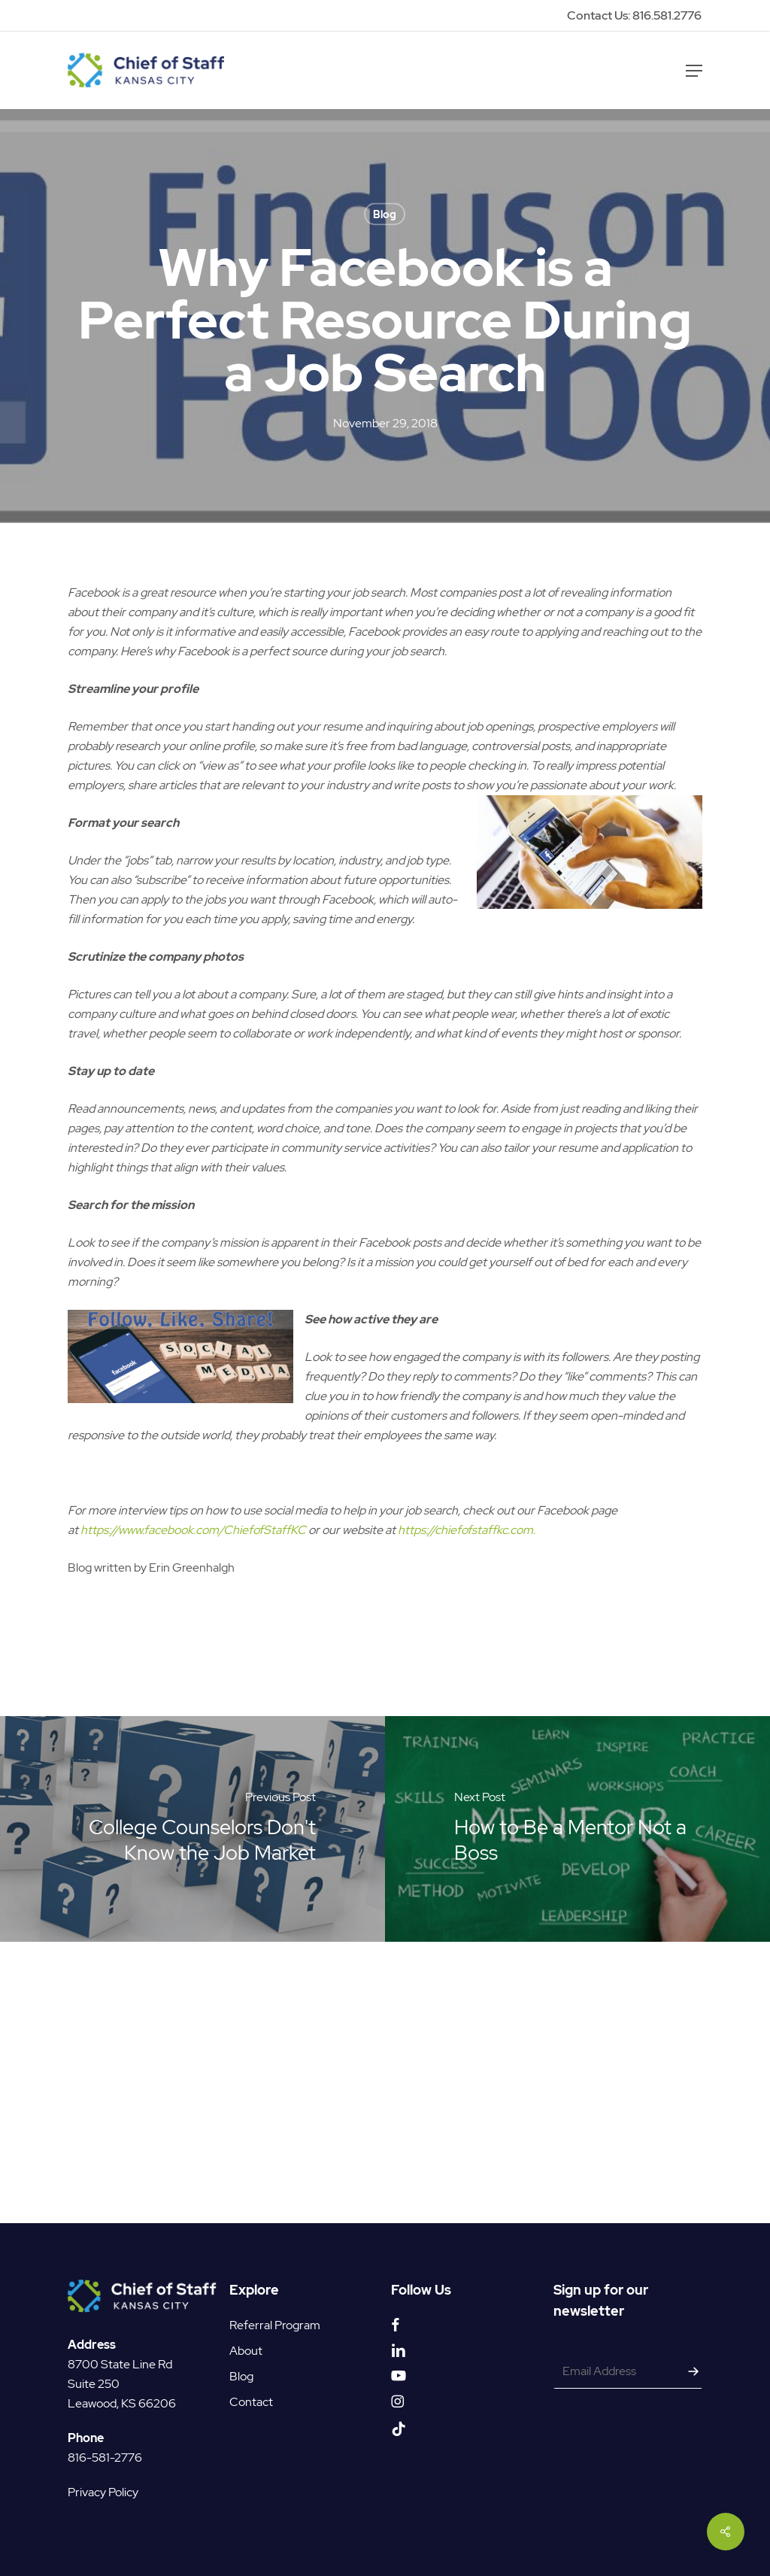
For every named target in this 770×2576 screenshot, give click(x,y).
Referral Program (274, 2325)
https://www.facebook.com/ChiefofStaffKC (193, 1780)
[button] (694, 70)
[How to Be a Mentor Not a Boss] (577, 2079)
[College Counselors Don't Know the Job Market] (192, 2079)
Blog (384, 214)
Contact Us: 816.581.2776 (634, 15)
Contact (251, 2402)
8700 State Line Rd (120, 2364)
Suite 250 (94, 2384)
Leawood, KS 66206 (122, 2403)
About (245, 2351)
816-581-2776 (105, 2457)
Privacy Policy (103, 2492)
